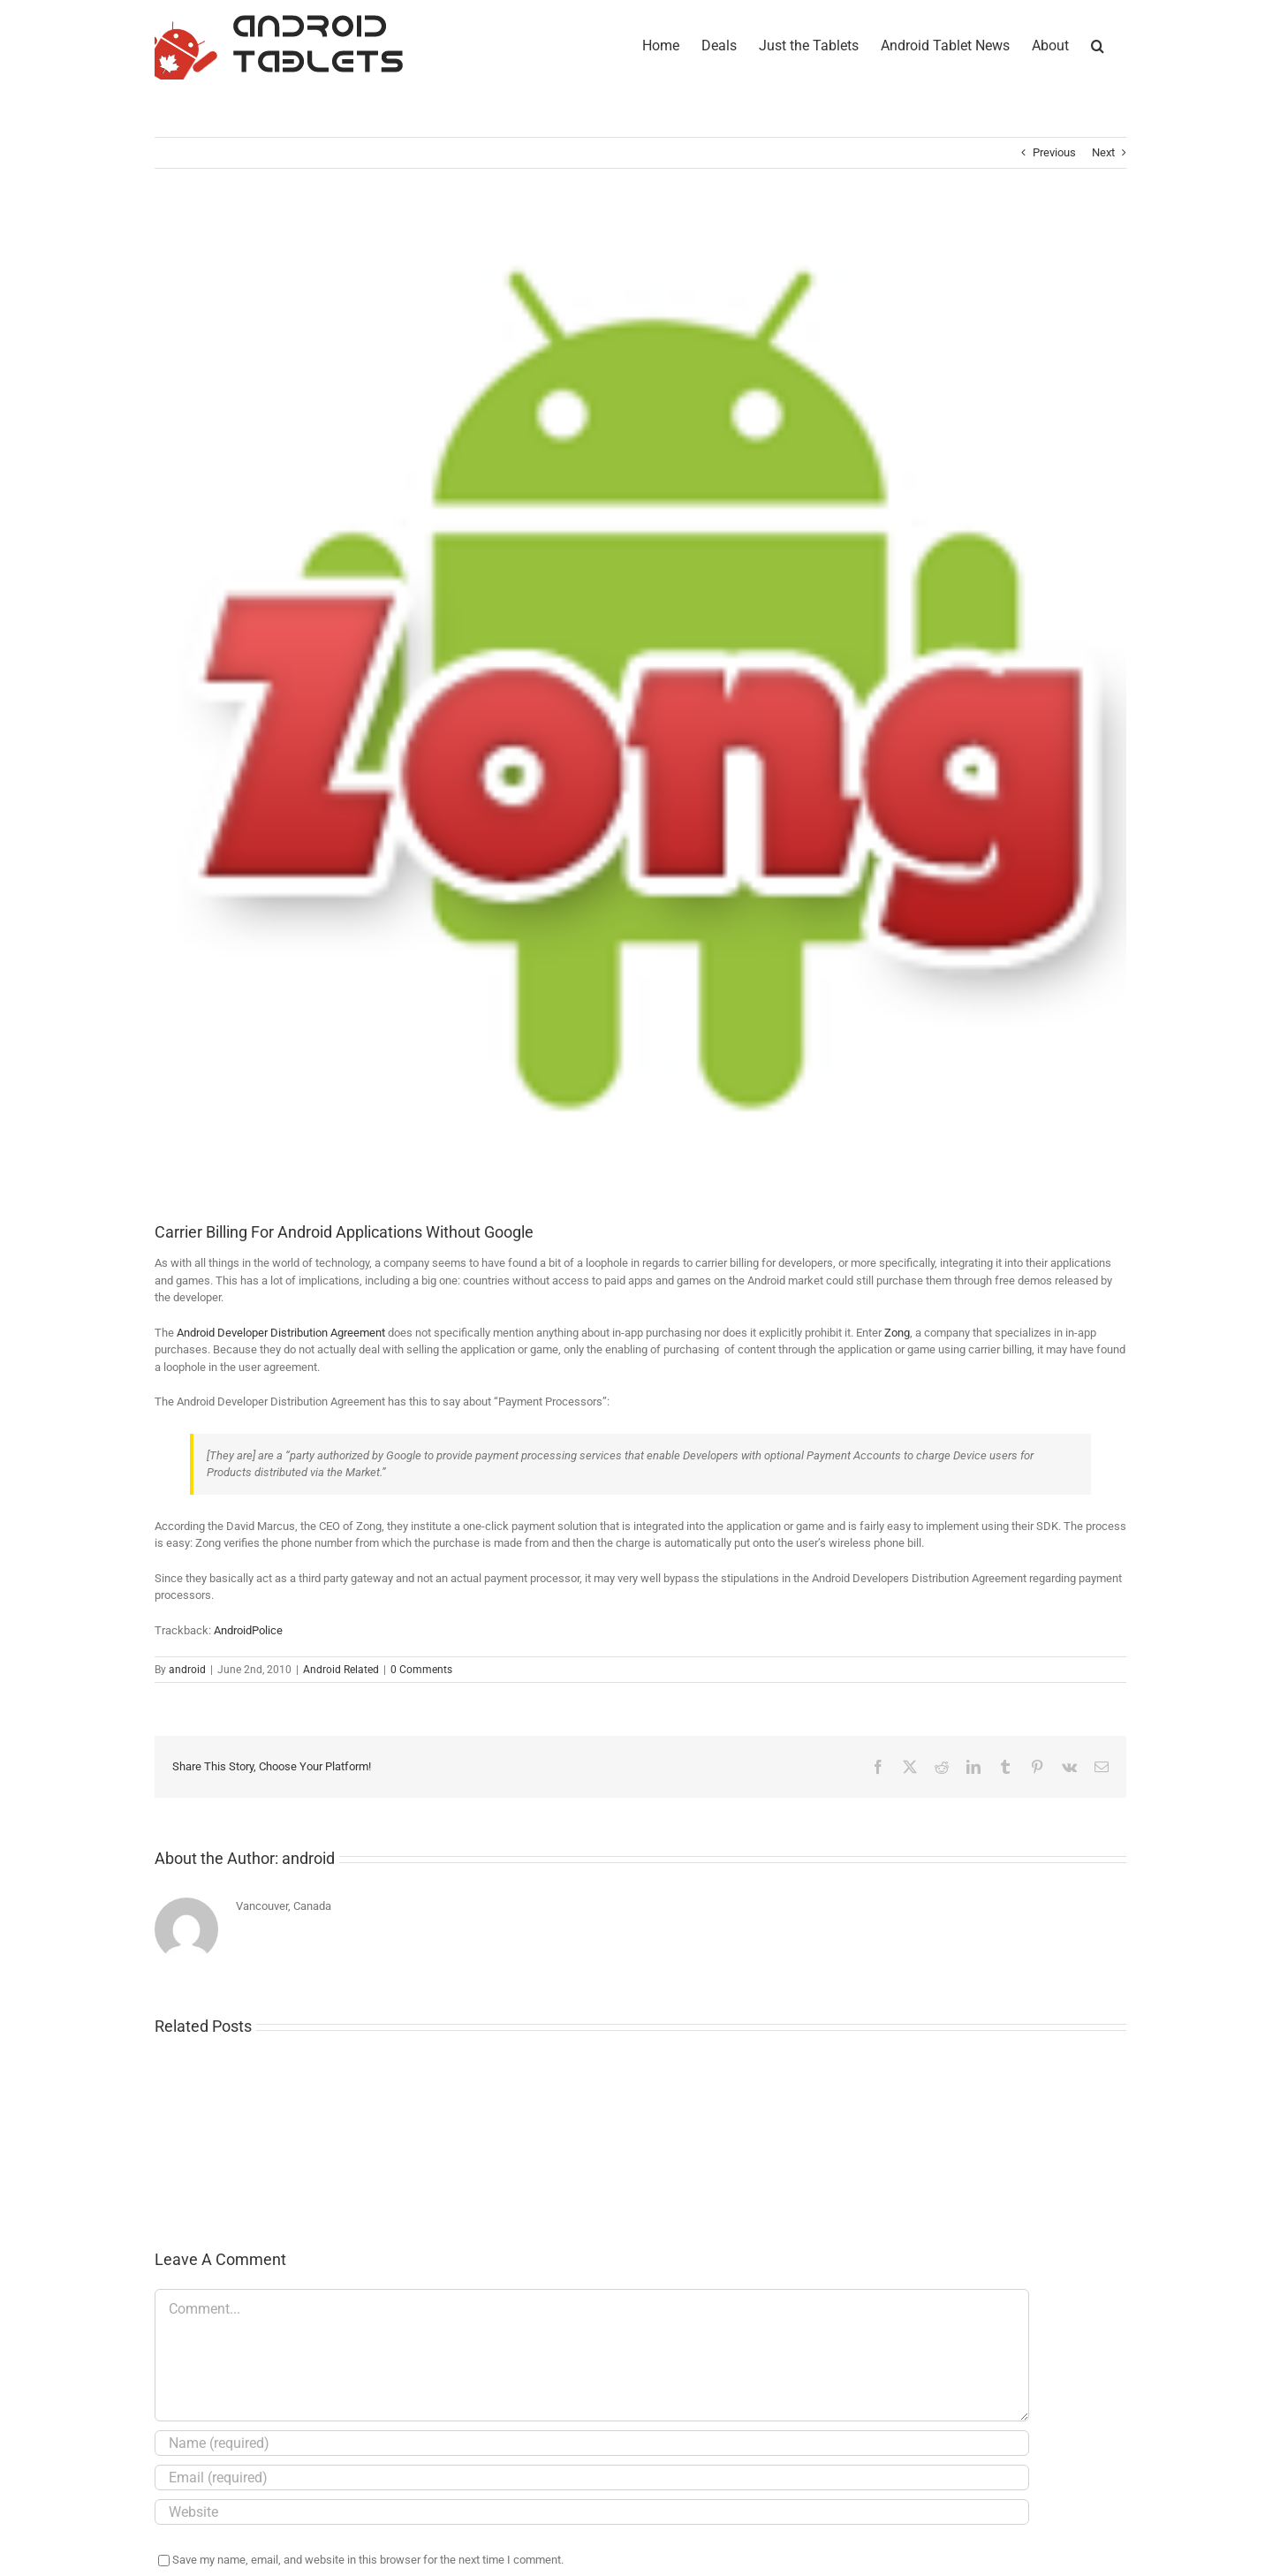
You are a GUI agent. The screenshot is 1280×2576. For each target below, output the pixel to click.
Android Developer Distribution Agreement (281, 1332)
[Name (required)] (592, 2443)
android (187, 1669)
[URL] (592, 2512)
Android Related (341, 1669)
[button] (1097, 44)
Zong (897, 1332)
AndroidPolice (248, 1630)
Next (1103, 152)
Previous (1054, 152)
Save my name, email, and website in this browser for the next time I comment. (368, 2559)
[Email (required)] (592, 2477)
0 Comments (421, 1669)
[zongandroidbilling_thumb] (640, 707)
